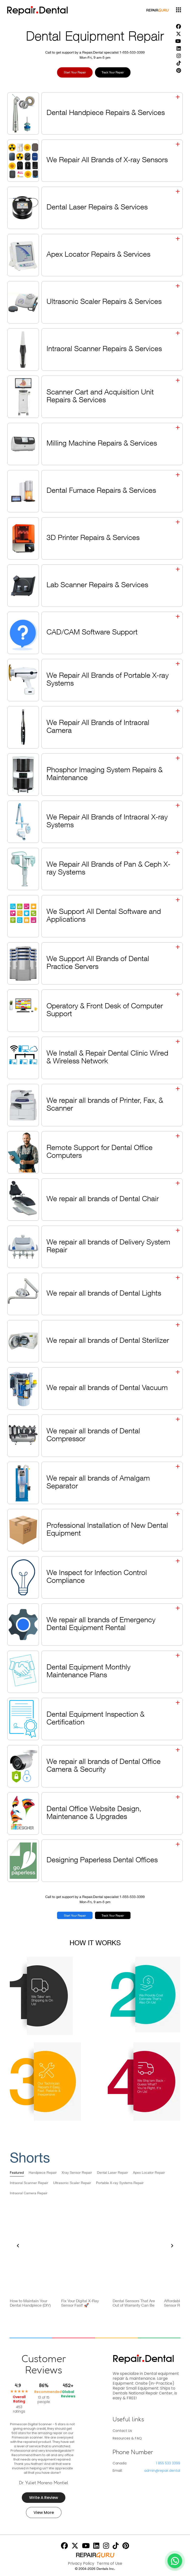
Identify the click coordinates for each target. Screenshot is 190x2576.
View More (44, 2512)
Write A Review (43, 2497)
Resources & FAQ (127, 2438)
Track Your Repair (113, 72)
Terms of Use (109, 2563)
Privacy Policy (81, 2563)
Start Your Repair (75, 72)
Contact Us (122, 2430)
